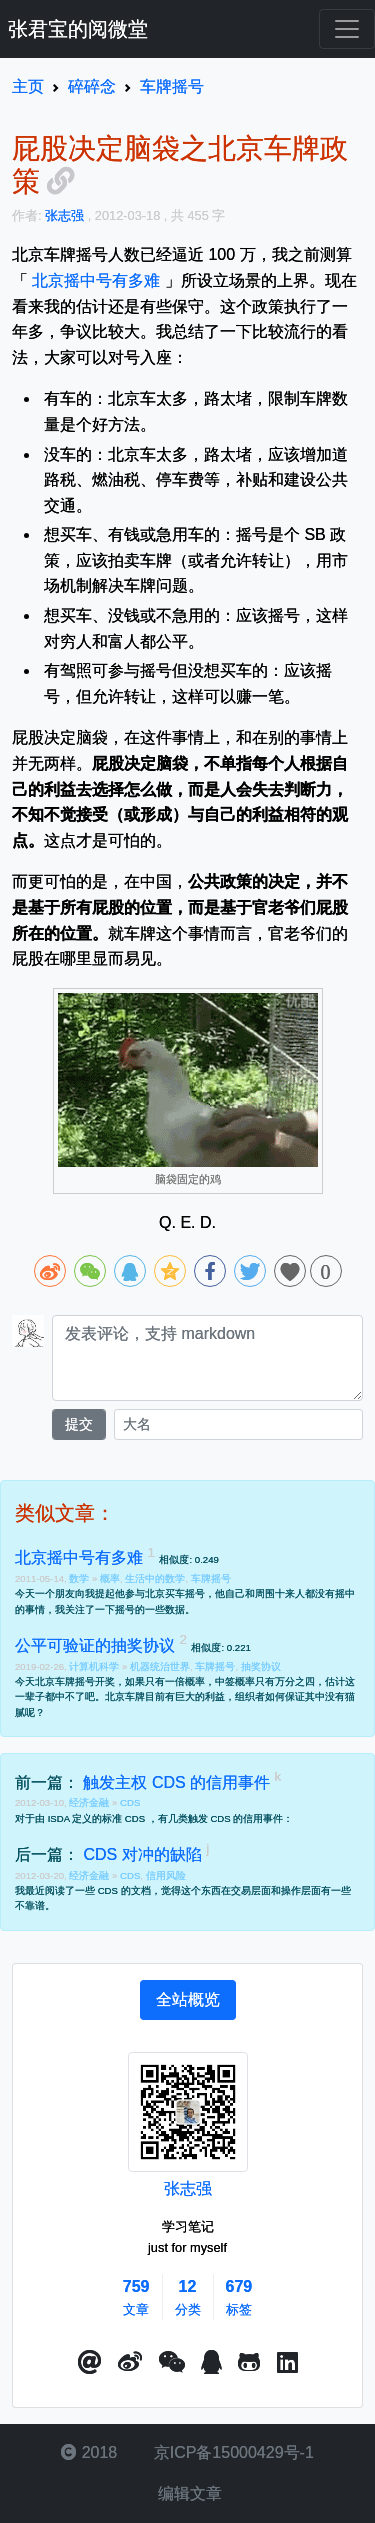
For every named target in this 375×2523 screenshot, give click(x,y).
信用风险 (166, 1875)
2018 (89, 2452)
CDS (130, 1802)
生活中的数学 (155, 1578)
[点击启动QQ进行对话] (211, 2363)
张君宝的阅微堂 (78, 29)
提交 (79, 1424)
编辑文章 (187, 2493)
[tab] (188, 2000)
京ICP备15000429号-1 (231, 2452)
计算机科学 (95, 1666)
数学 (80, 1578)
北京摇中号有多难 (96, 280)
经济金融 (90, 1802)
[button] (90, 2363)
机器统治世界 (160, 1666)
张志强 (188, 2188)
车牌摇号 (211, 1578)
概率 (110, 1578)
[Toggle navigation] (347, 29)
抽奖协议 (261, 1666)
